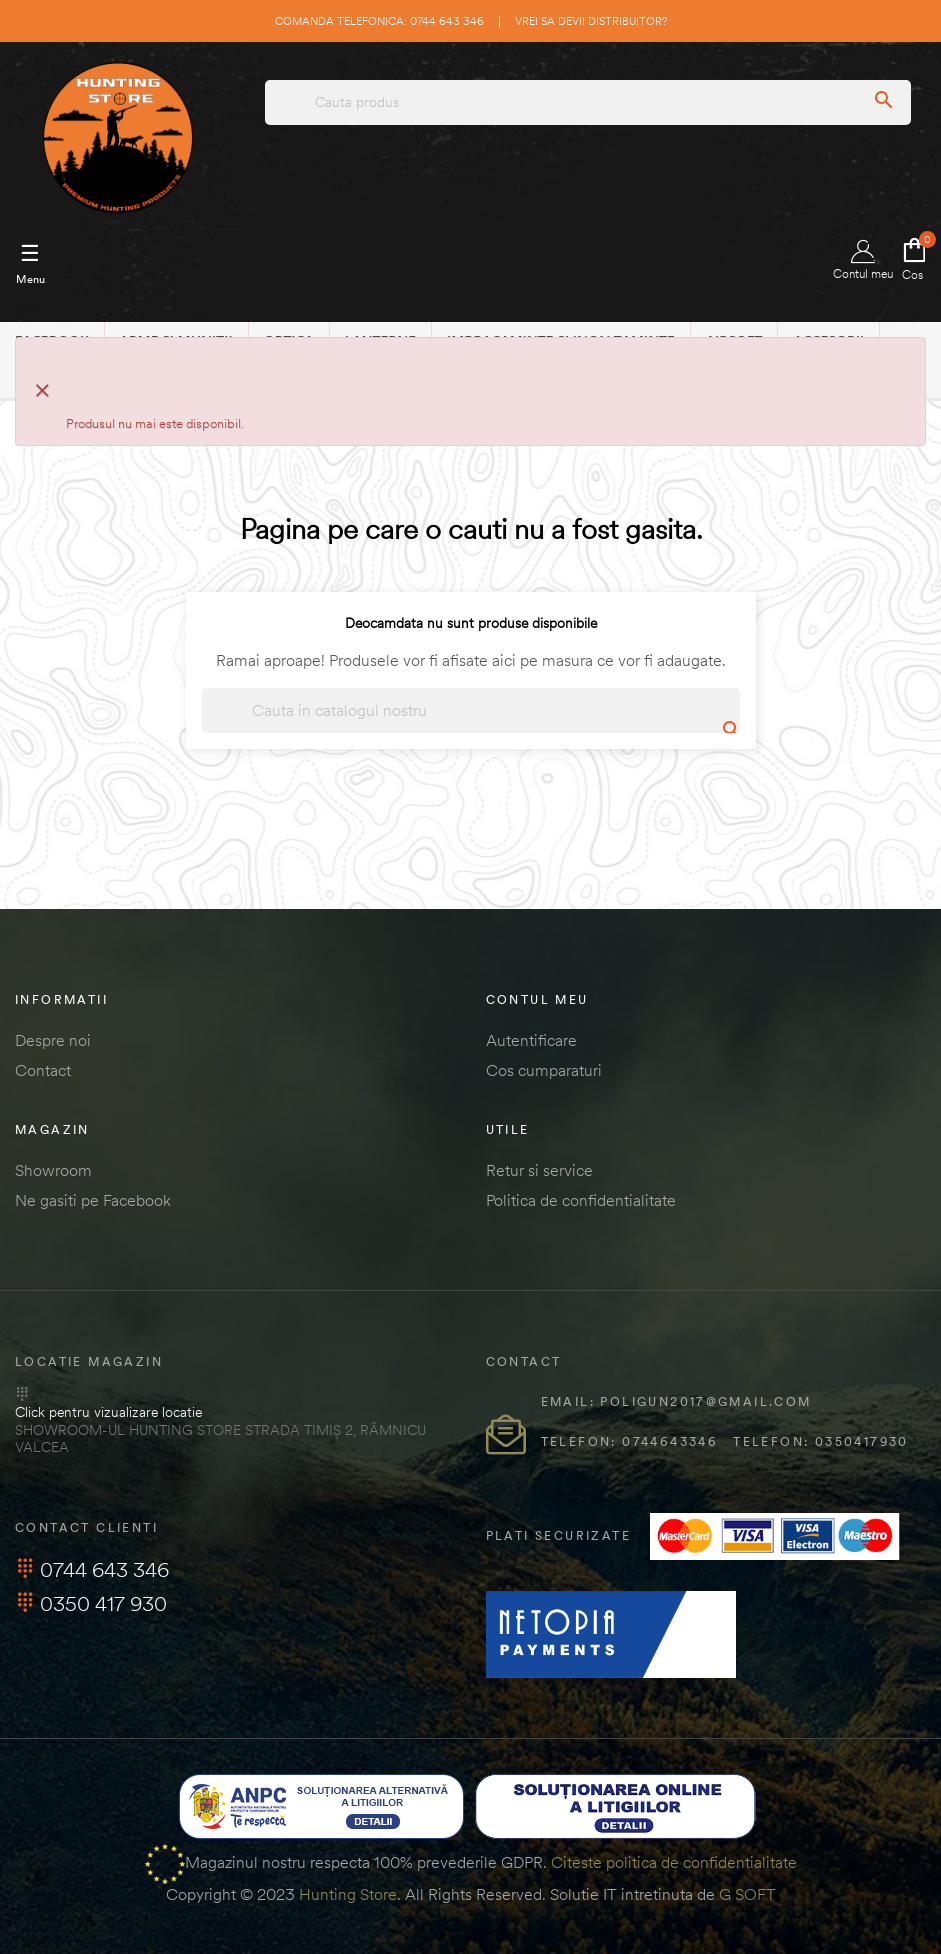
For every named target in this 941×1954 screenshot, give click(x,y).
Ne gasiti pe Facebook (93, 1200)
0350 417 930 (91, 1603)
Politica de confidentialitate (581, 1200)
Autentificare (531, 1040)
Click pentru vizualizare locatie (108, 1412)
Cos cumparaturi (544, 1070)
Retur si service (539, 1170)
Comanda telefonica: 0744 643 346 (379, 21)
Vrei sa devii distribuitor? (591, 21)
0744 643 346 (92, 1569)
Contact (43, 1070)
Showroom (53, 1170)
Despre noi (53, 1040)
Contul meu (863, 260)
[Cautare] (471, 710)
